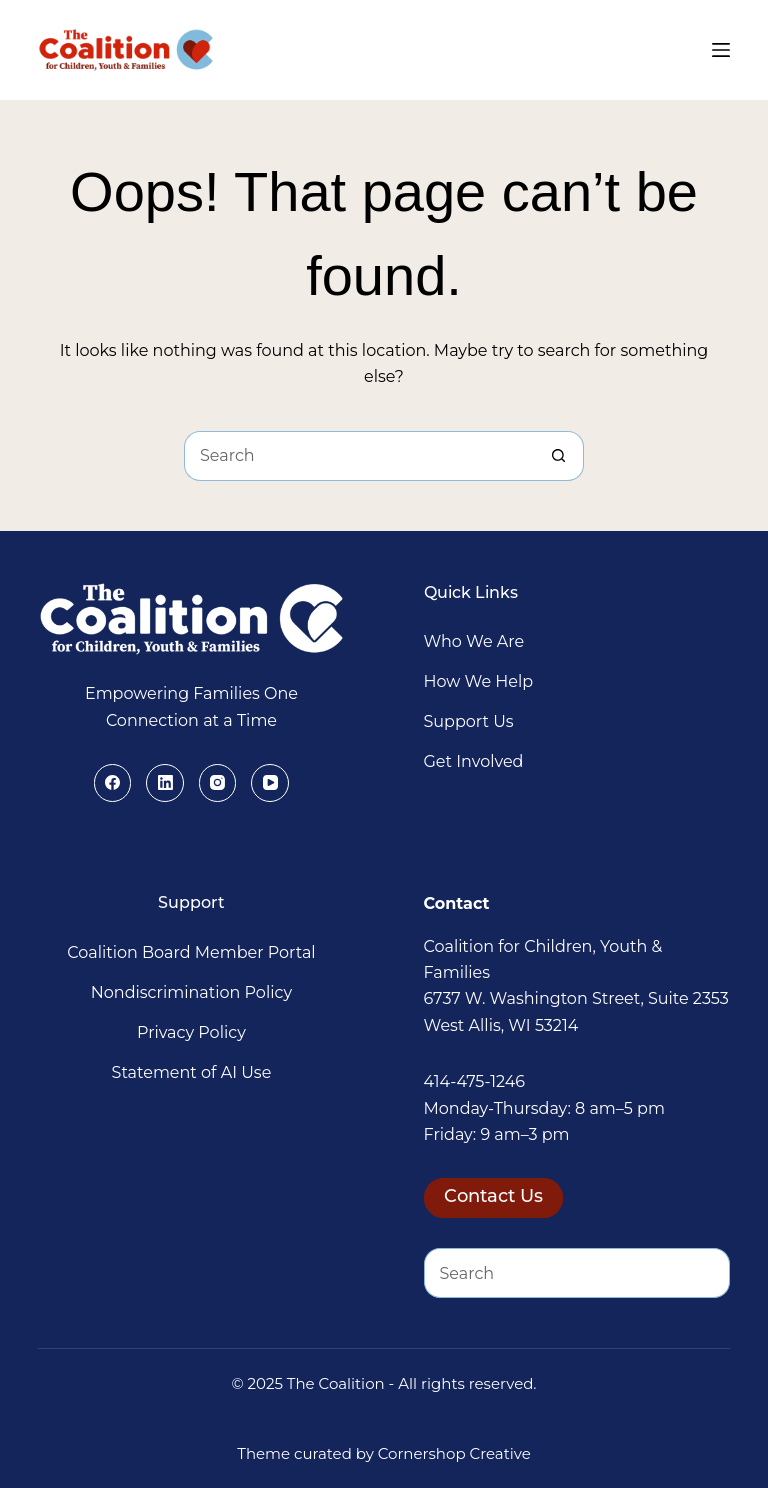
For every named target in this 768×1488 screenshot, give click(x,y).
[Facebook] (113, 783)
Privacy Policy (191, 1032)
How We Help (479, 681)
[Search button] (559, 456)
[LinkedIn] (165, 783)
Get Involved (474, 761)
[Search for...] (359, 456)
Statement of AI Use (192, 1072)
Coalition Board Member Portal (191, 952)
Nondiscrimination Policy (191, 992)
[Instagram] (218, 783)
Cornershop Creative (454, 1453)
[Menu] (721, 50)
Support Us (469, 721)
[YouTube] (270, 783)
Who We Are (474, 641)
